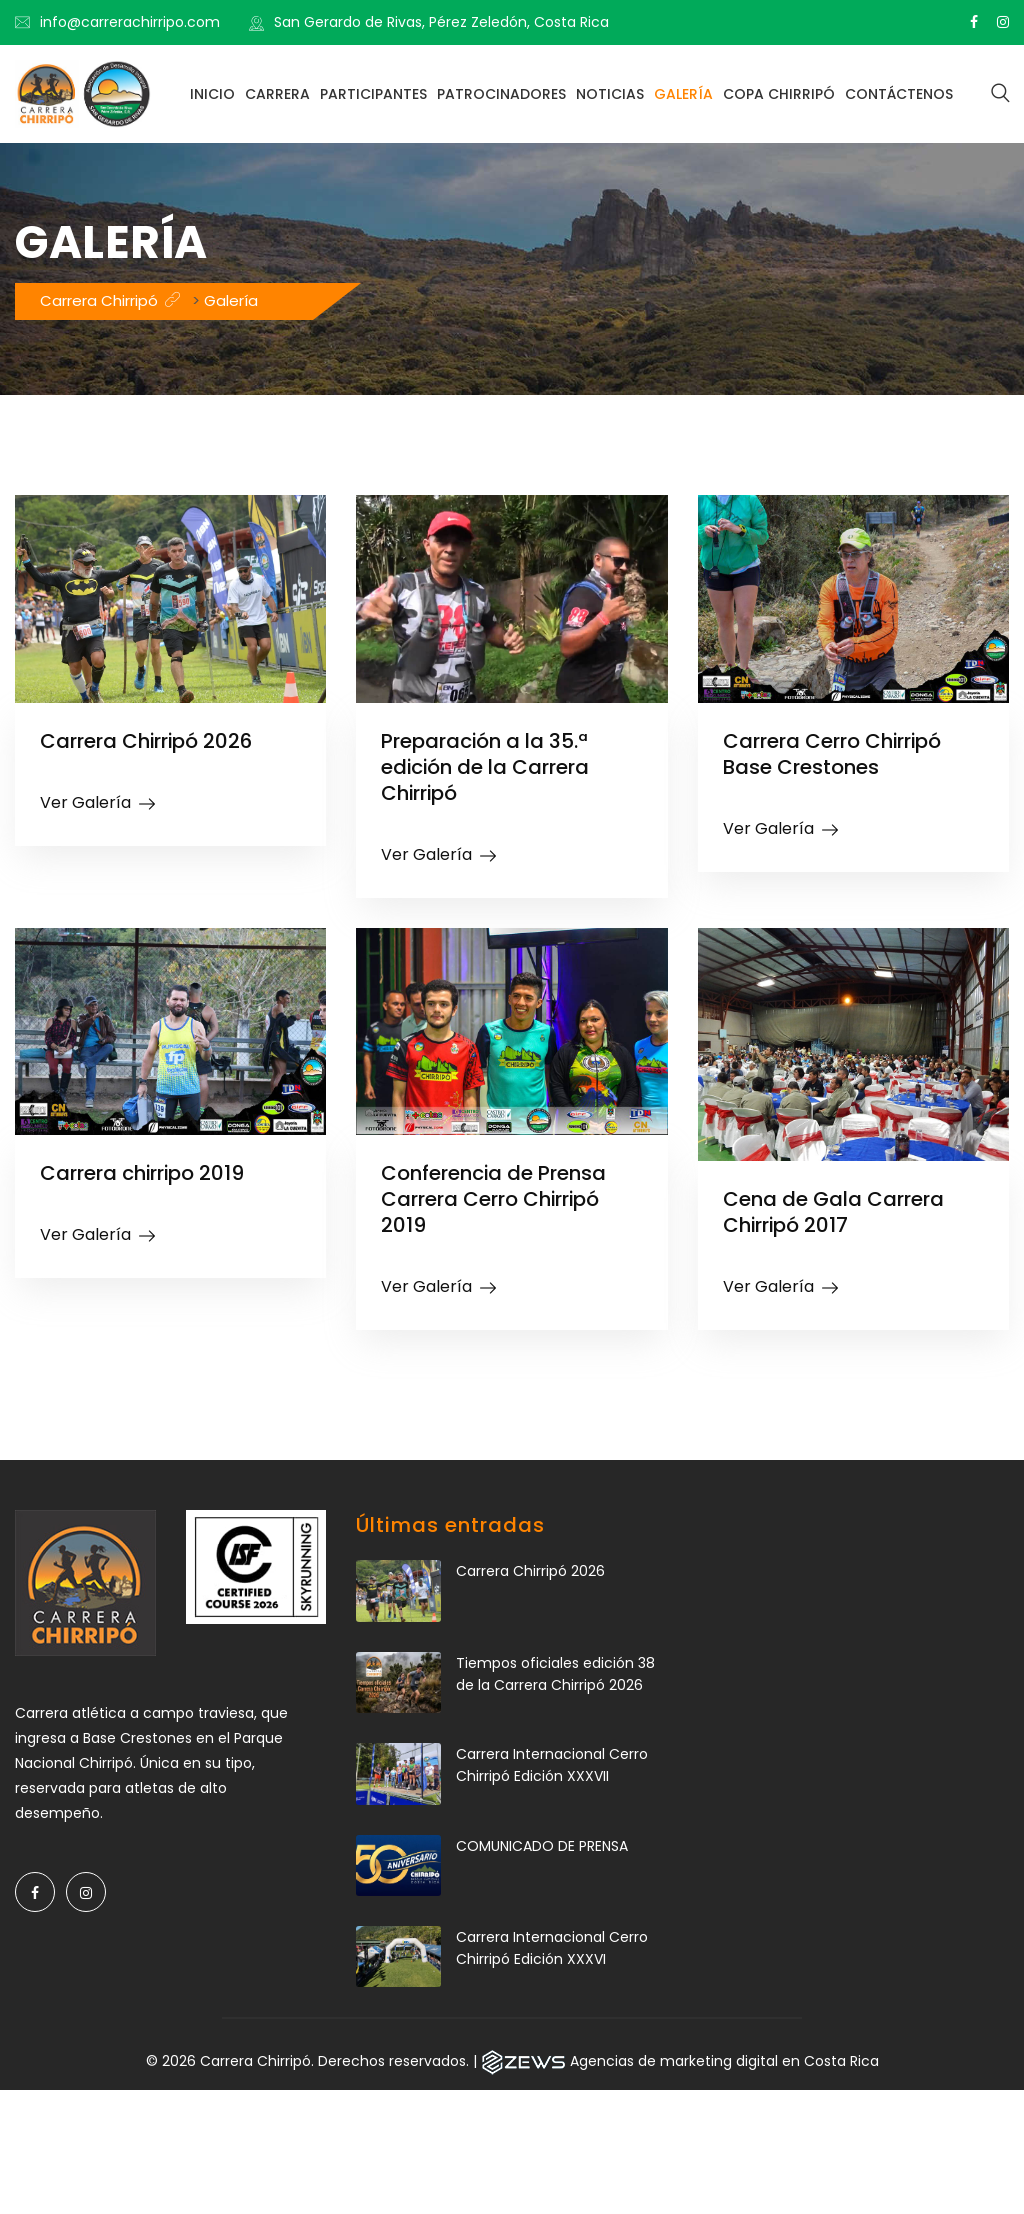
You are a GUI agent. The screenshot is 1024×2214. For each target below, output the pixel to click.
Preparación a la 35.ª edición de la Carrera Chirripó (486, 767)
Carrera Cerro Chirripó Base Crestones (833, 754)
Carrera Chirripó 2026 (147, 741)
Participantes (373, 94)
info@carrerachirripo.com (130, 22)
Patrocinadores (501, 94)
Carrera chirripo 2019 (143, 1173)
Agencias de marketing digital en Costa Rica (724, 2061)
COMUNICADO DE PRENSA (542, 1846)
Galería (683, 94)
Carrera (277, 94)
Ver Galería (85, 802)
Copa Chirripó (779, 94)
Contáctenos (899, 94)
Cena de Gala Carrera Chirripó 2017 (833, 1212)
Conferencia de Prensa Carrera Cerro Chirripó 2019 (494, 1199)
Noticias (610, 94)
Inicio (212, 94)
